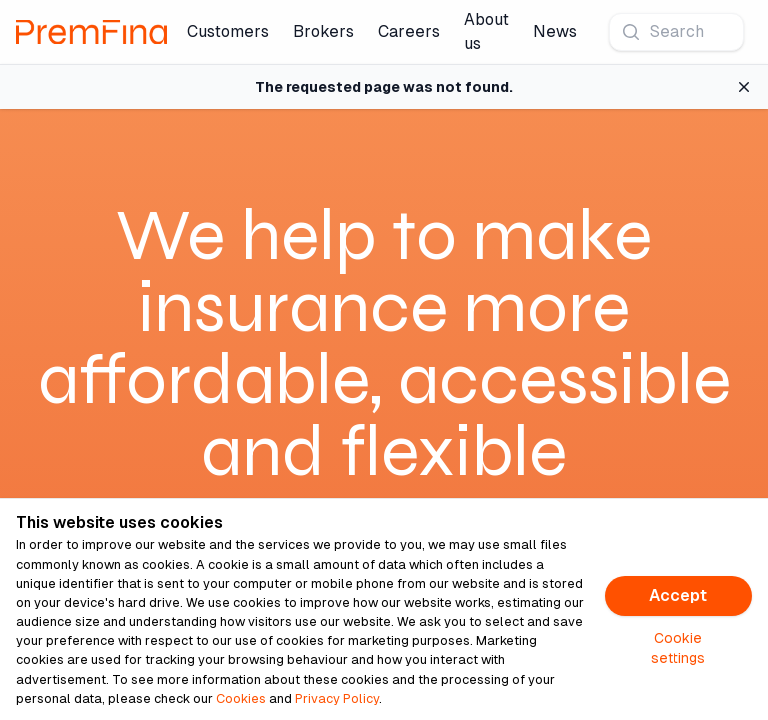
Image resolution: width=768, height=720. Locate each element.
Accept (678, 595)
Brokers (323, 31)
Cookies (241, 698)
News (555, 31)
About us (486, 31)
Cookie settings (678, 648)
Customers (228, 31)
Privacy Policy (337, 698)
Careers (409, 31)
